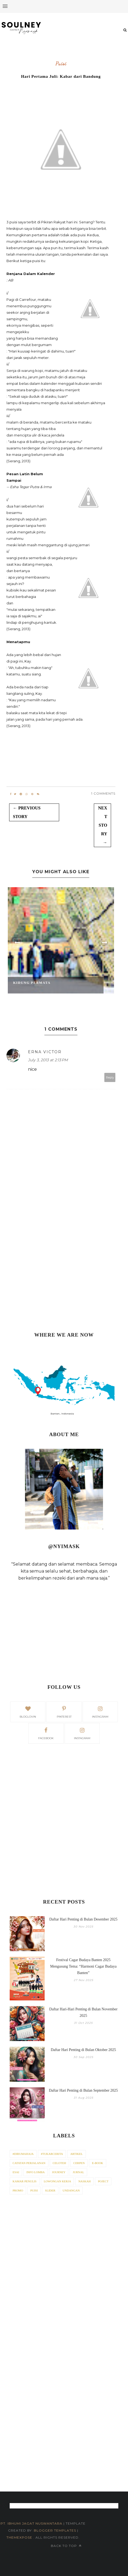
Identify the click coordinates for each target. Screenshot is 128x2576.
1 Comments (103, 793)
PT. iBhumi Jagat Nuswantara (31, 2523)
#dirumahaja (23, 2153)
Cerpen (79, 2163)
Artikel (76, 2153)
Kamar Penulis (25, 2181)
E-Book (97, 2163)
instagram (100, 1711)
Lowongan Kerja (57, 2181)
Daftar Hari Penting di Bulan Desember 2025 (83, 1919)
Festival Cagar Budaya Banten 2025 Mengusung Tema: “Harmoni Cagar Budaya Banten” (83, 1966)
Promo (18, 2190)
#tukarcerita (52, 2153)
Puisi (60, 63)
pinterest (64, 1711)
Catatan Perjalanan (29, 2163)
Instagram (82, 1733)
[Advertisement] (64, 1259)
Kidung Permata (32, 983)
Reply (110, 1077)
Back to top (66, 2546)
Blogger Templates (55, 2530)
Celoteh (59, 2163)
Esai (16, 2172)
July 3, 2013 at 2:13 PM (48, 1060)
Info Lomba (35, 2172)
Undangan (71, 2190)
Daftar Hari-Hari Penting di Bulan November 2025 (83, 2012)
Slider (50, 2190)
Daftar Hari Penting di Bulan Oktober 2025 (83, 2050)
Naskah (84, 2181)
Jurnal (78, 2172)
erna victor (45, 1051)
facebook (46, 1733)
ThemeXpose (19, 2537)
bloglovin (28, 1711)
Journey (58, 2172)
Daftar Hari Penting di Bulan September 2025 (83, 2090)
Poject (103, 2181)
